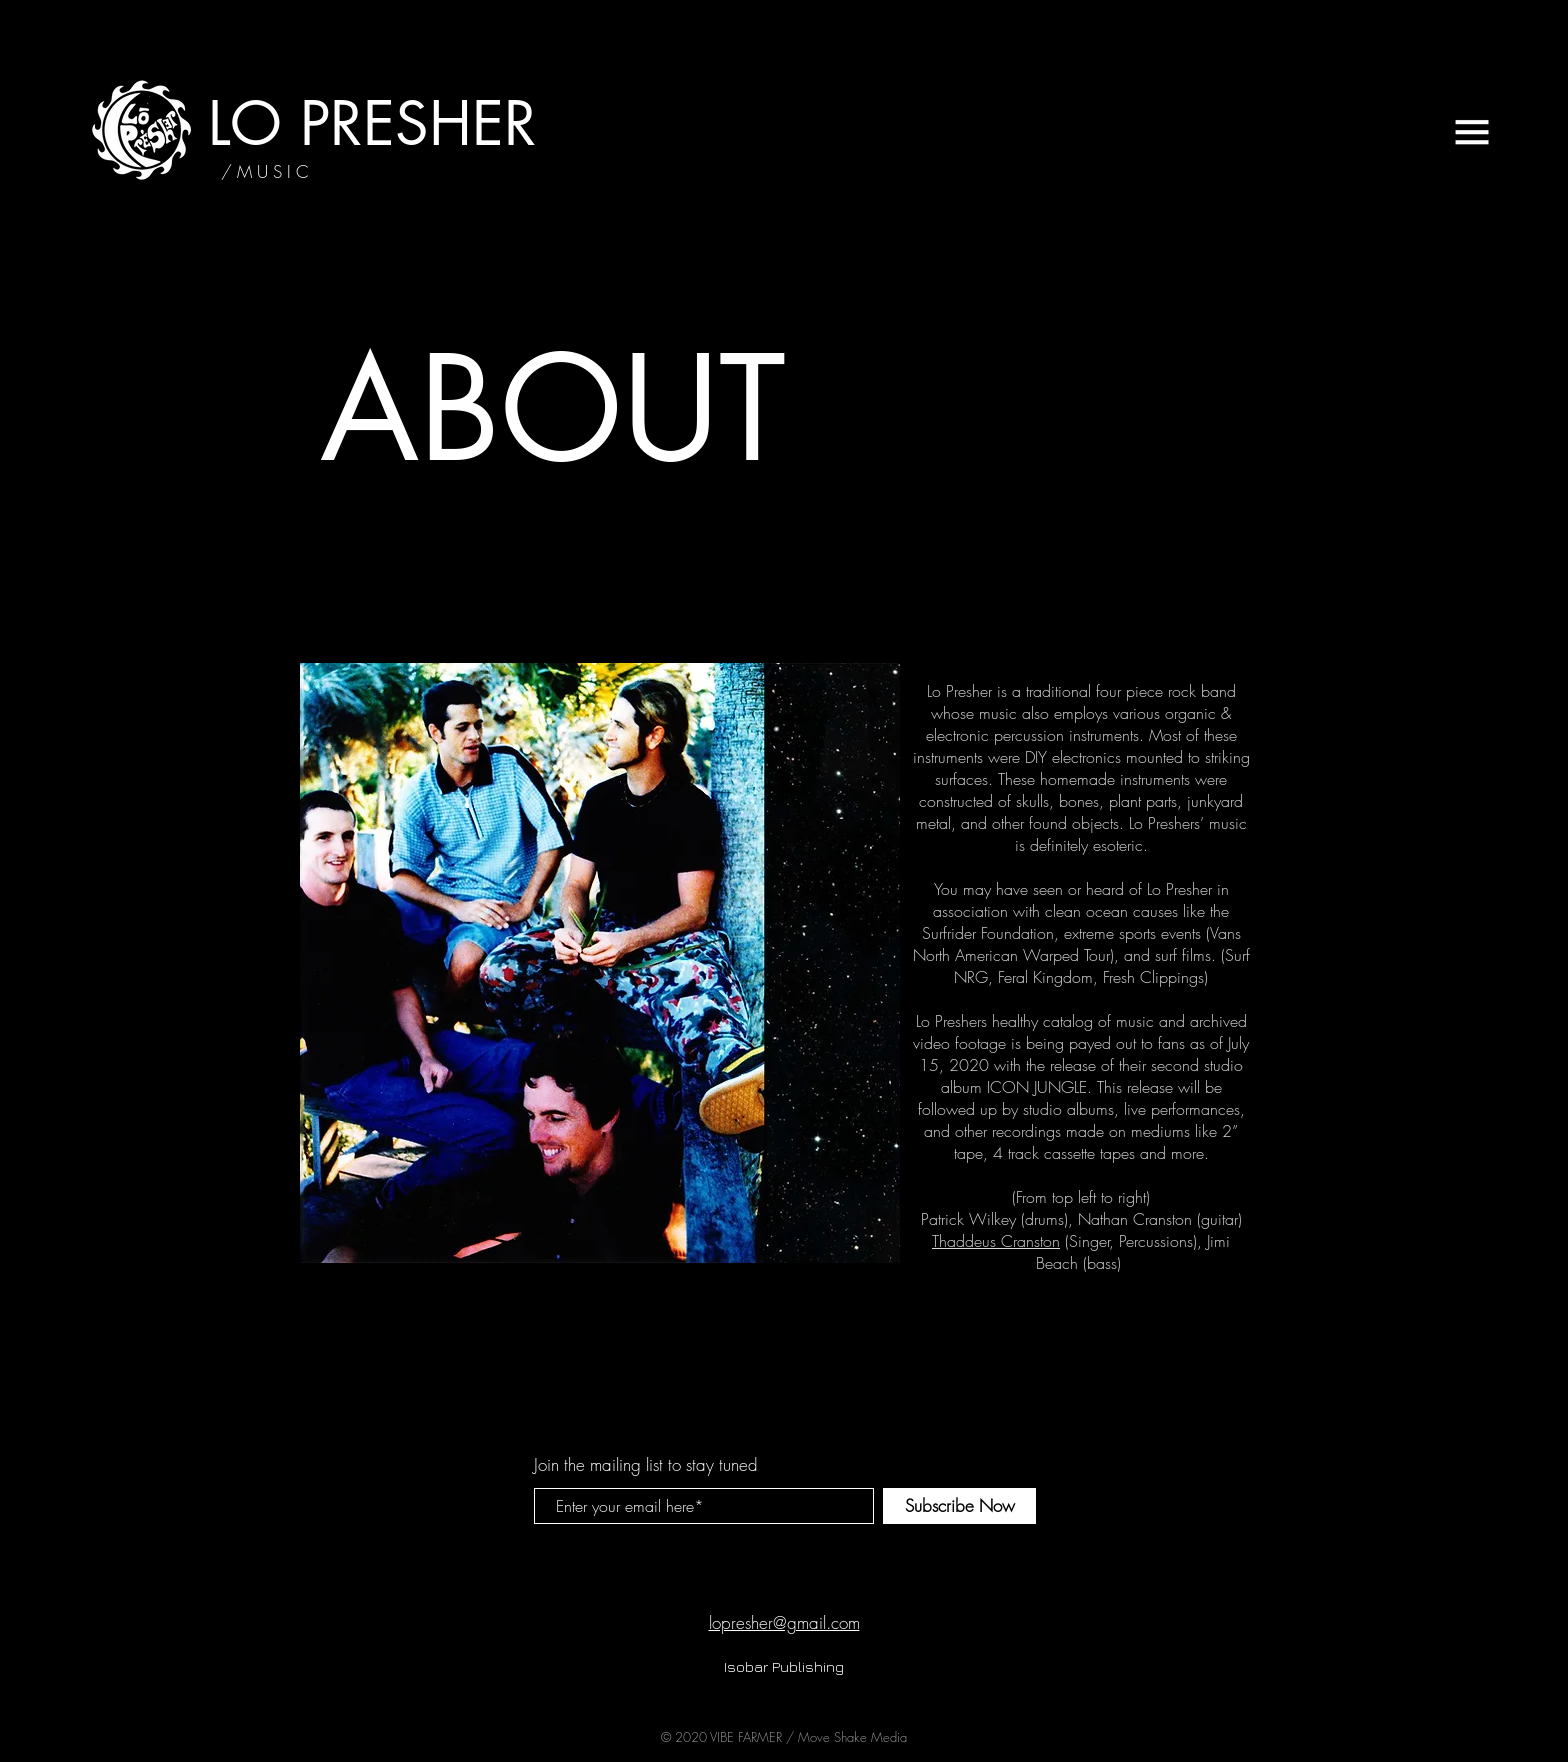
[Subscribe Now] (959, 1506)
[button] (1472, 132)
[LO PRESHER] (372, 123)
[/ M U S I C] (264, 172)
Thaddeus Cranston (996, 1241)
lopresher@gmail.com (784, 1622)
